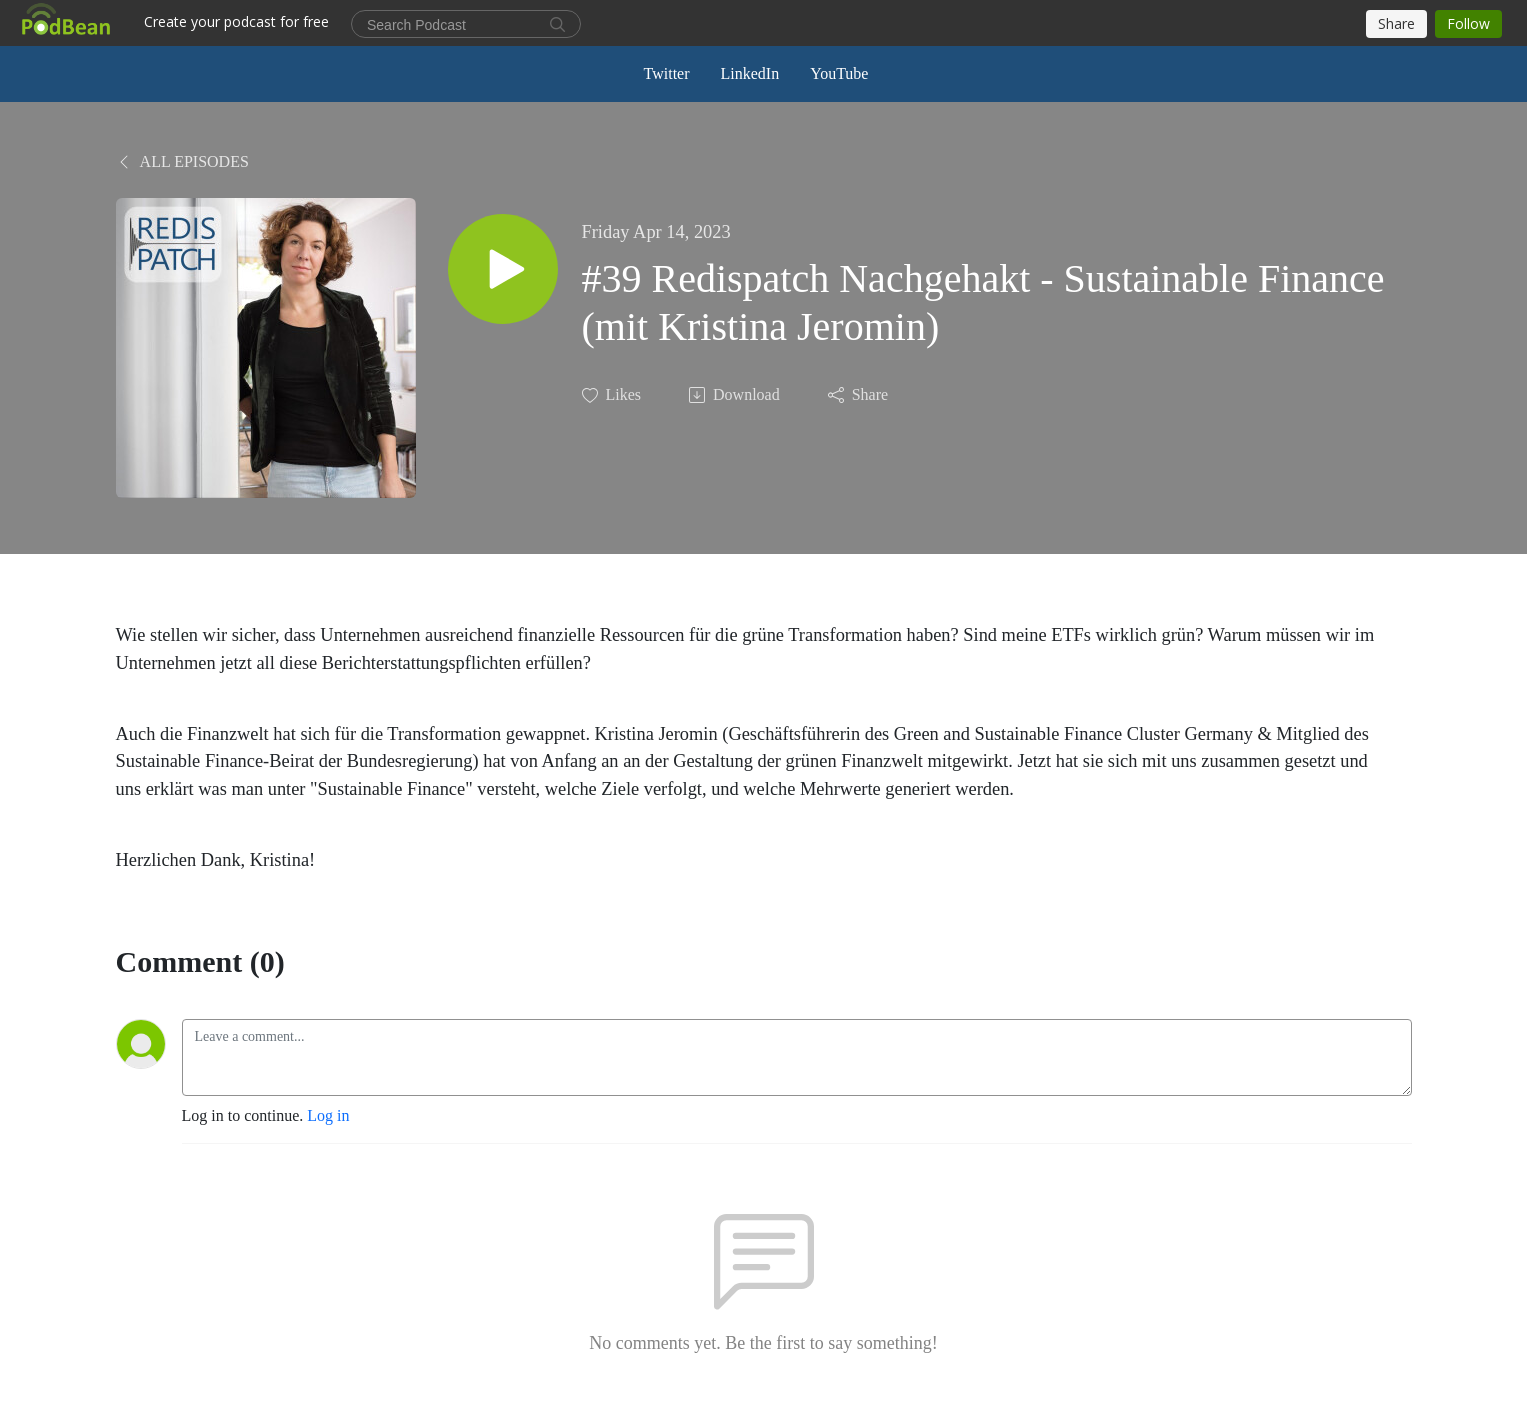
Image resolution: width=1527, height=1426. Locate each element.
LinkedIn (750, 73)
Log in (328, 1115)
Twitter (667, 73)
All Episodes (182, 161)
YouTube (839, 73)
